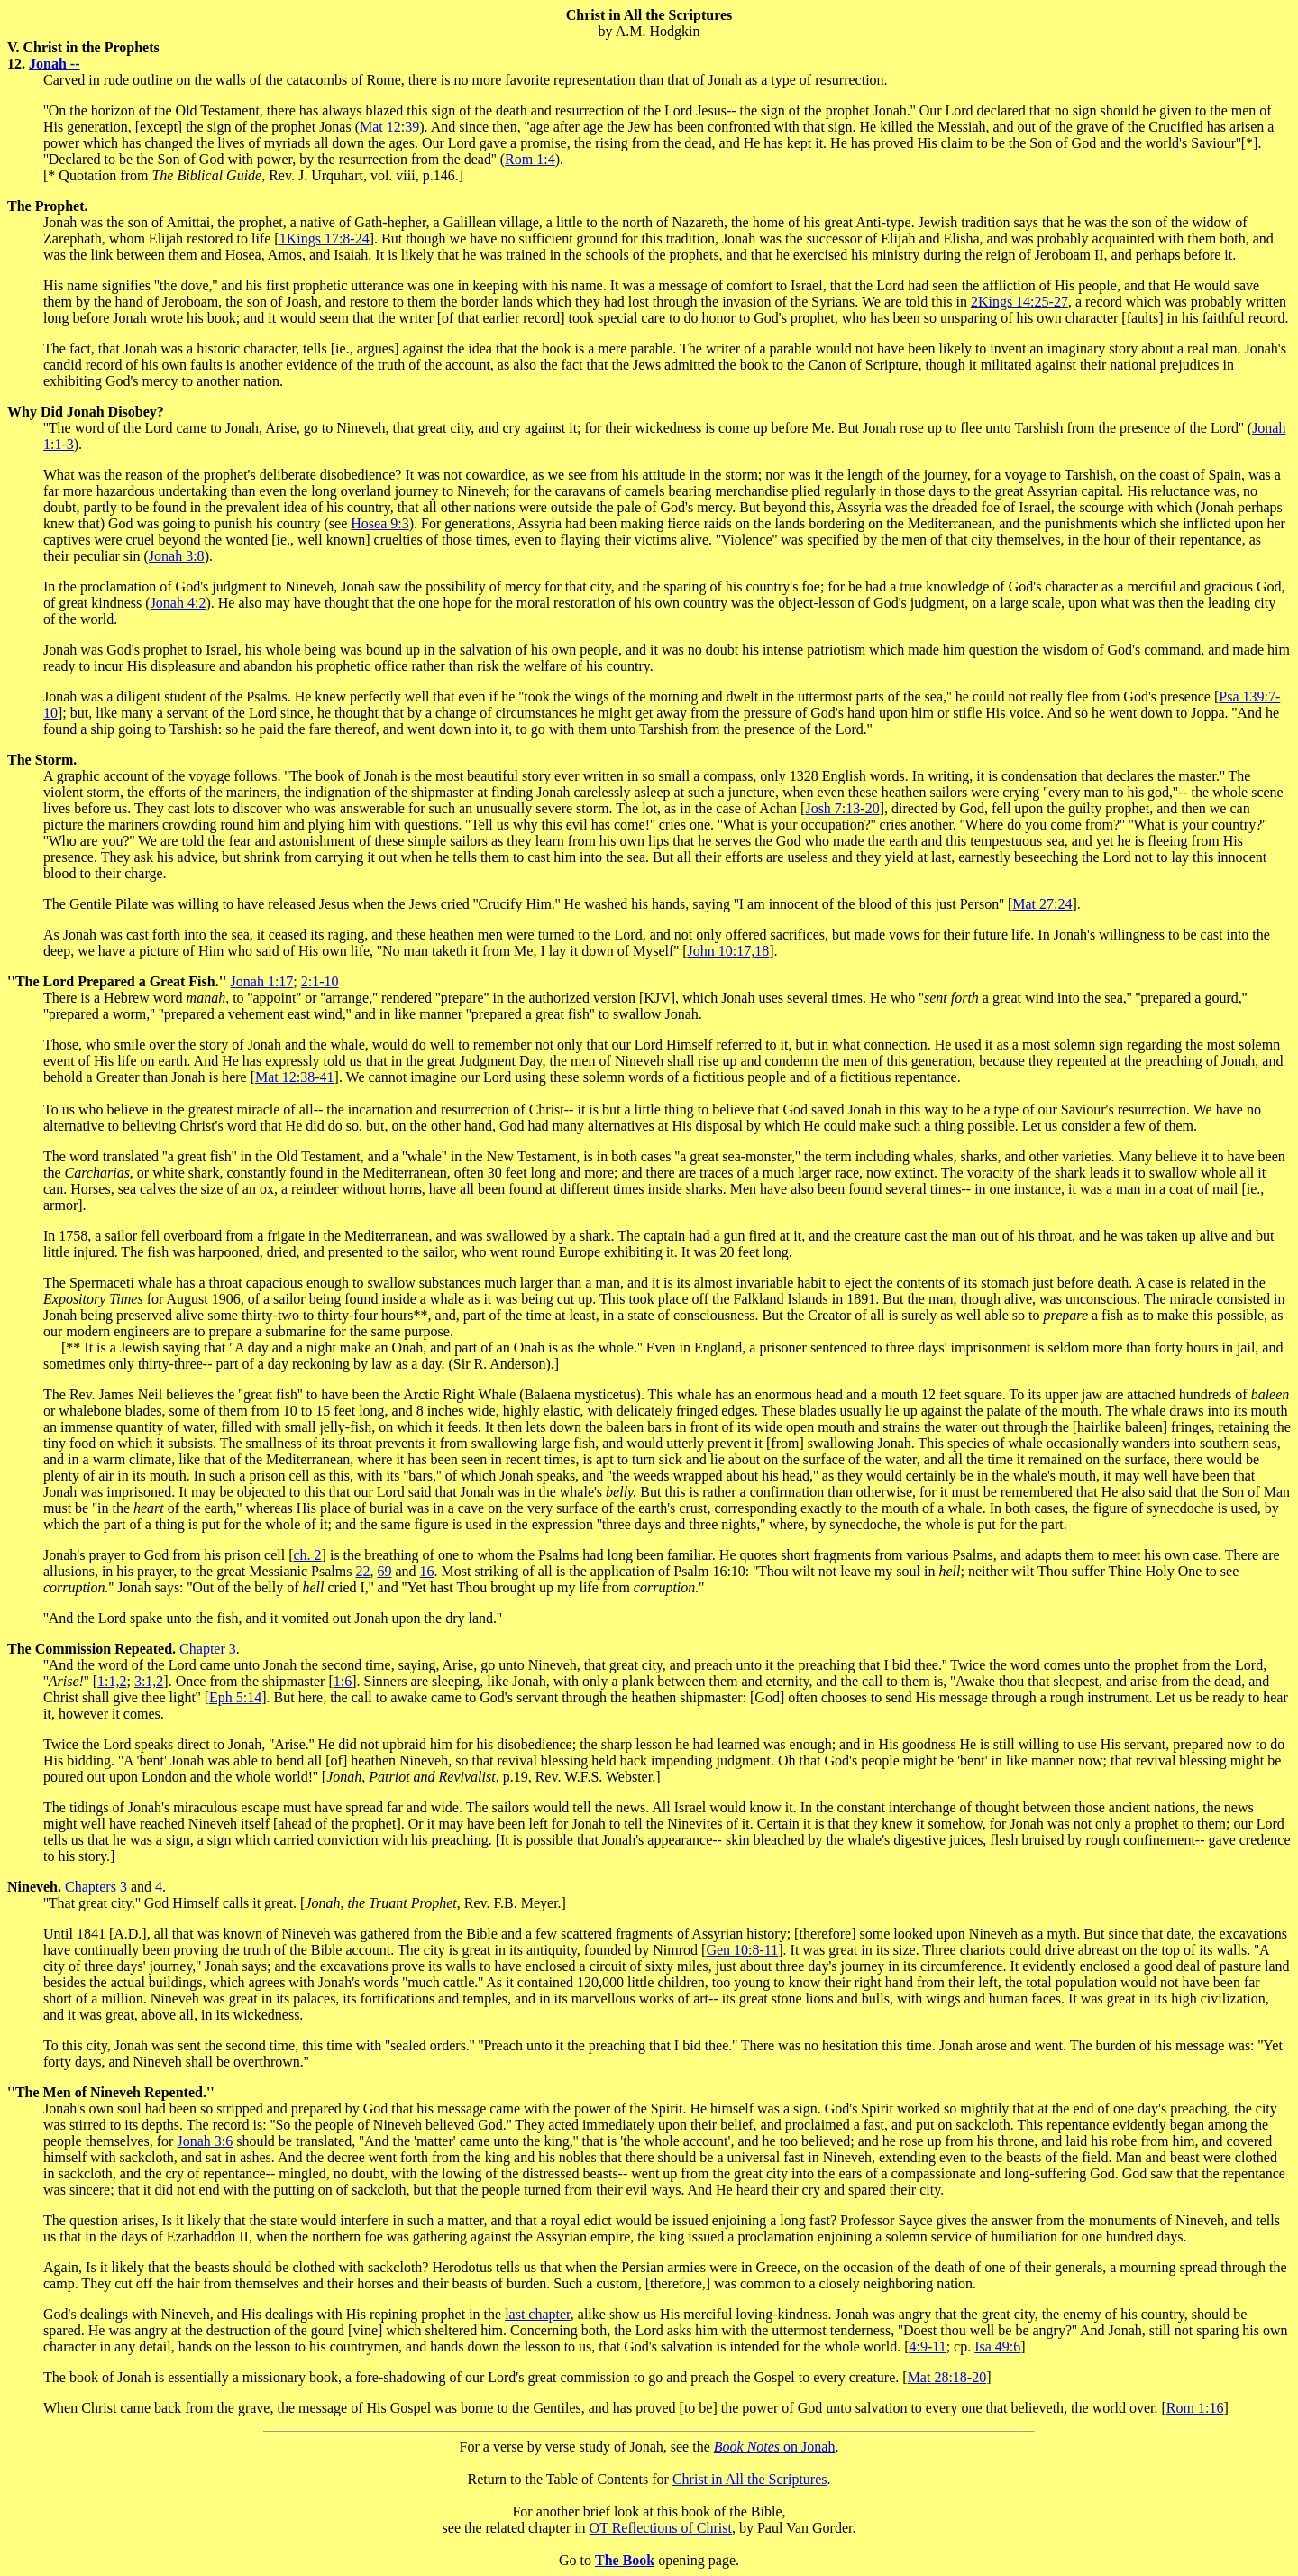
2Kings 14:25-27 (1019, 301)
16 (427, 1571)
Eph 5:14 (235, 1697)
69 (384, 1571)
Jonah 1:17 (262, 981)
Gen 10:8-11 (742, 1949)
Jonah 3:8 (177, 556)
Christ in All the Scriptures (749, 2479)
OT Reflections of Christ (661, 2527)
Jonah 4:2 (178, 602)
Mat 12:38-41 (294, 1077)
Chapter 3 (207, 1648)
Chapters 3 (96, 1886)
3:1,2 (148, 1681)
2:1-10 (320, 981)
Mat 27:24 (1042, 904)
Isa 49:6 (997, 2346)
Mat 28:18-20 (947, 2377)
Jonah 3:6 (205, 2141)
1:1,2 (111, 1681)
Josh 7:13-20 (842, 808)
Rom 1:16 (1195, 2408)
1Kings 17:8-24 (324, 238)
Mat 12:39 (389, 126)
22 (362, 1571)
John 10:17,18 (728, 950)
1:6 (343, 1681)
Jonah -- (54, 63)
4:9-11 (927, 2346)
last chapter (538, 2314)
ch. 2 (308, 1555)
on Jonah (775, 2446)
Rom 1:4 (530, 159)
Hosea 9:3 (379, 523)
